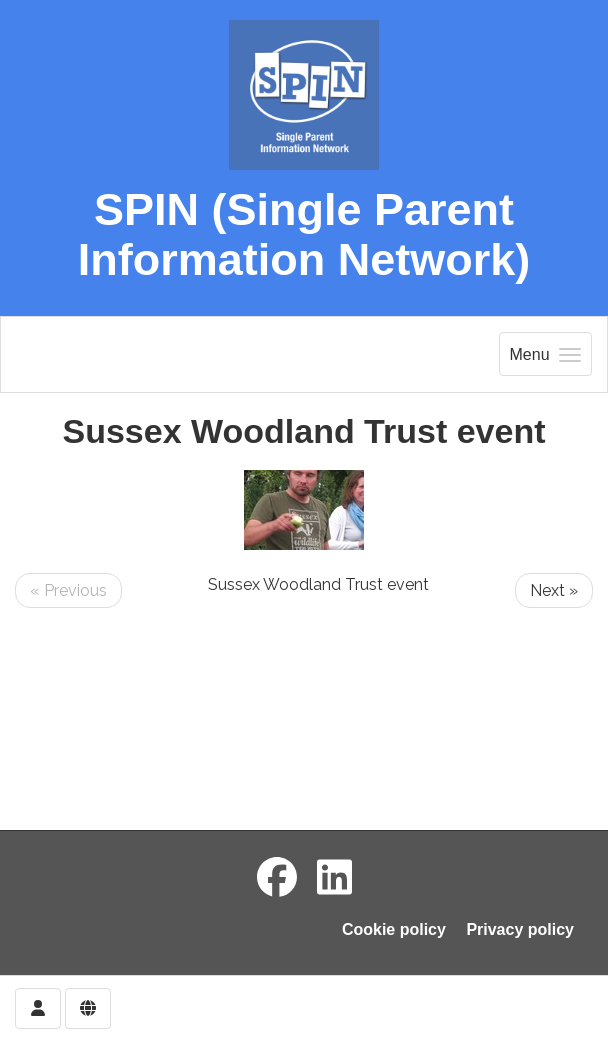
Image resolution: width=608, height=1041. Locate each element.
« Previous (68, 590)
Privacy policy (520, 929)
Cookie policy (394, 929)
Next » (554, 590)
